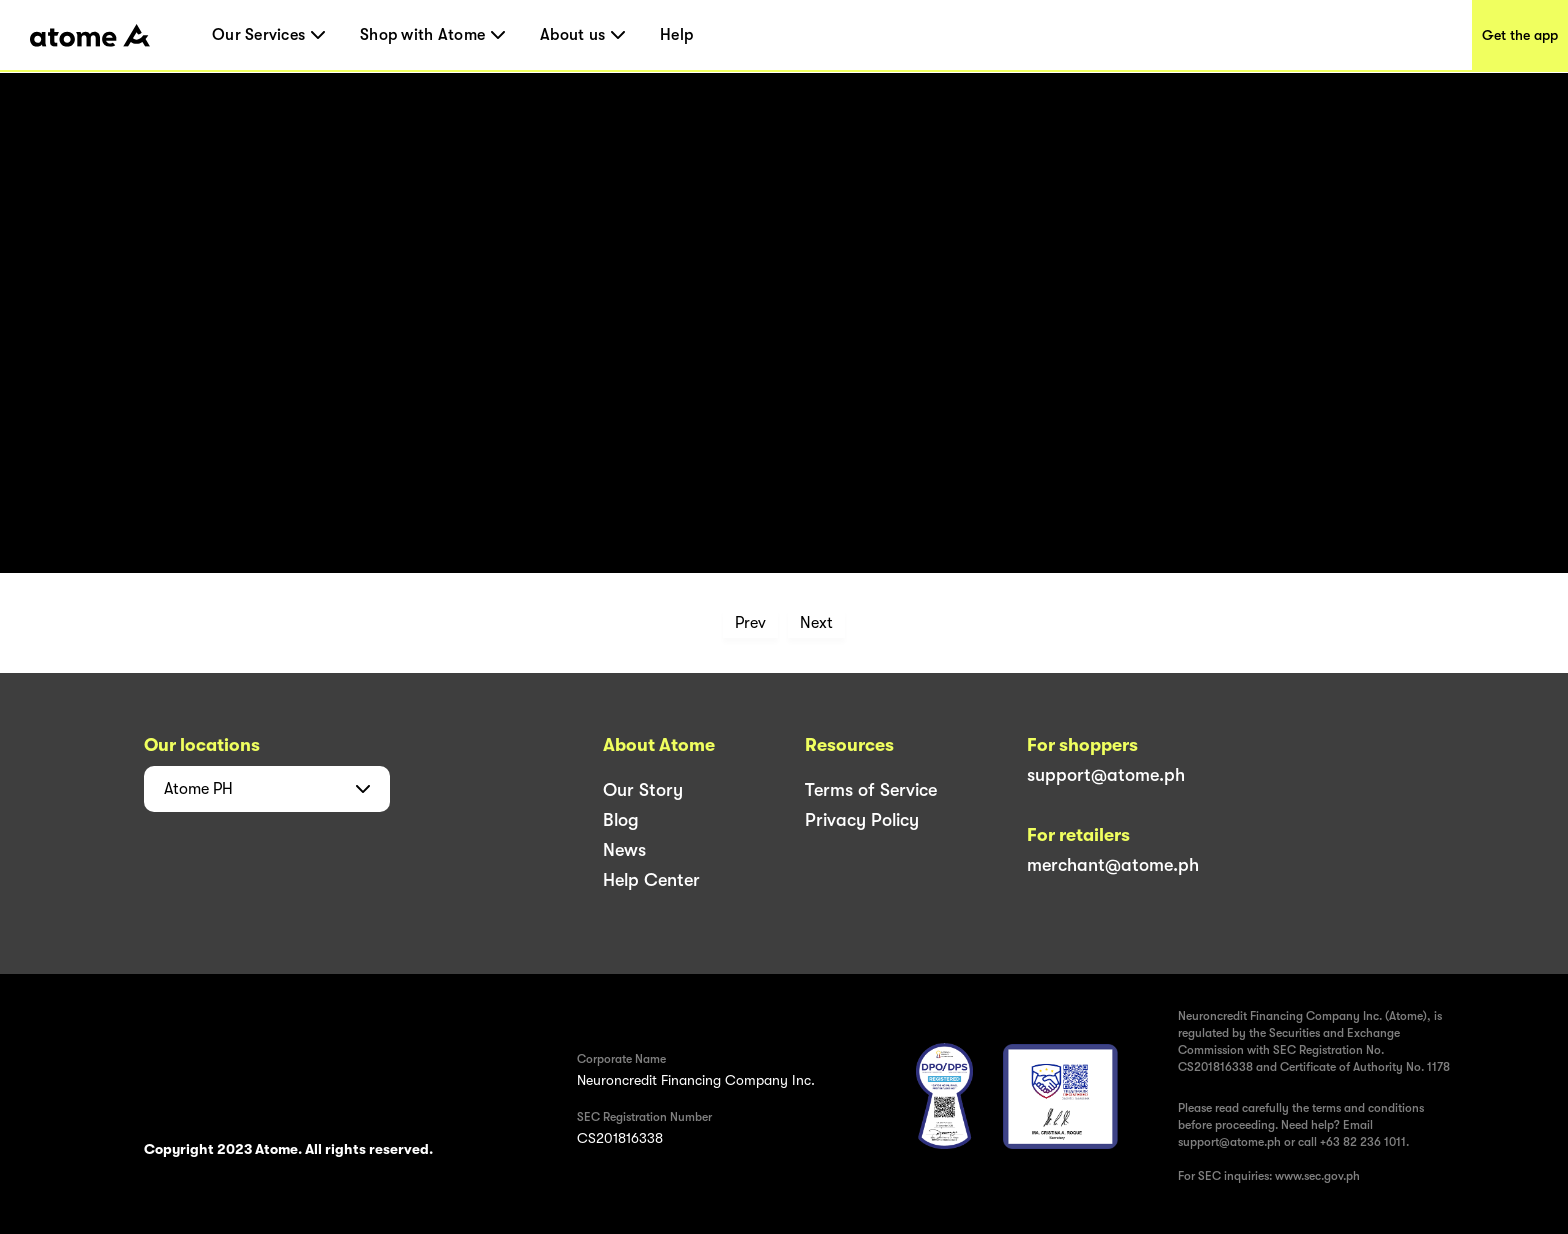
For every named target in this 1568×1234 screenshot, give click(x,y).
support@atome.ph (1106, 775)
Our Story (643, 790)
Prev (750, 623)
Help (676, 35)
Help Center (651, 880)
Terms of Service (871, 790)
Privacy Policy (862, 820)
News (624, 850)
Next (816, 623)
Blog (621, 820)
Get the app (1520, 35)
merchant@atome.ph (1113, 865)
